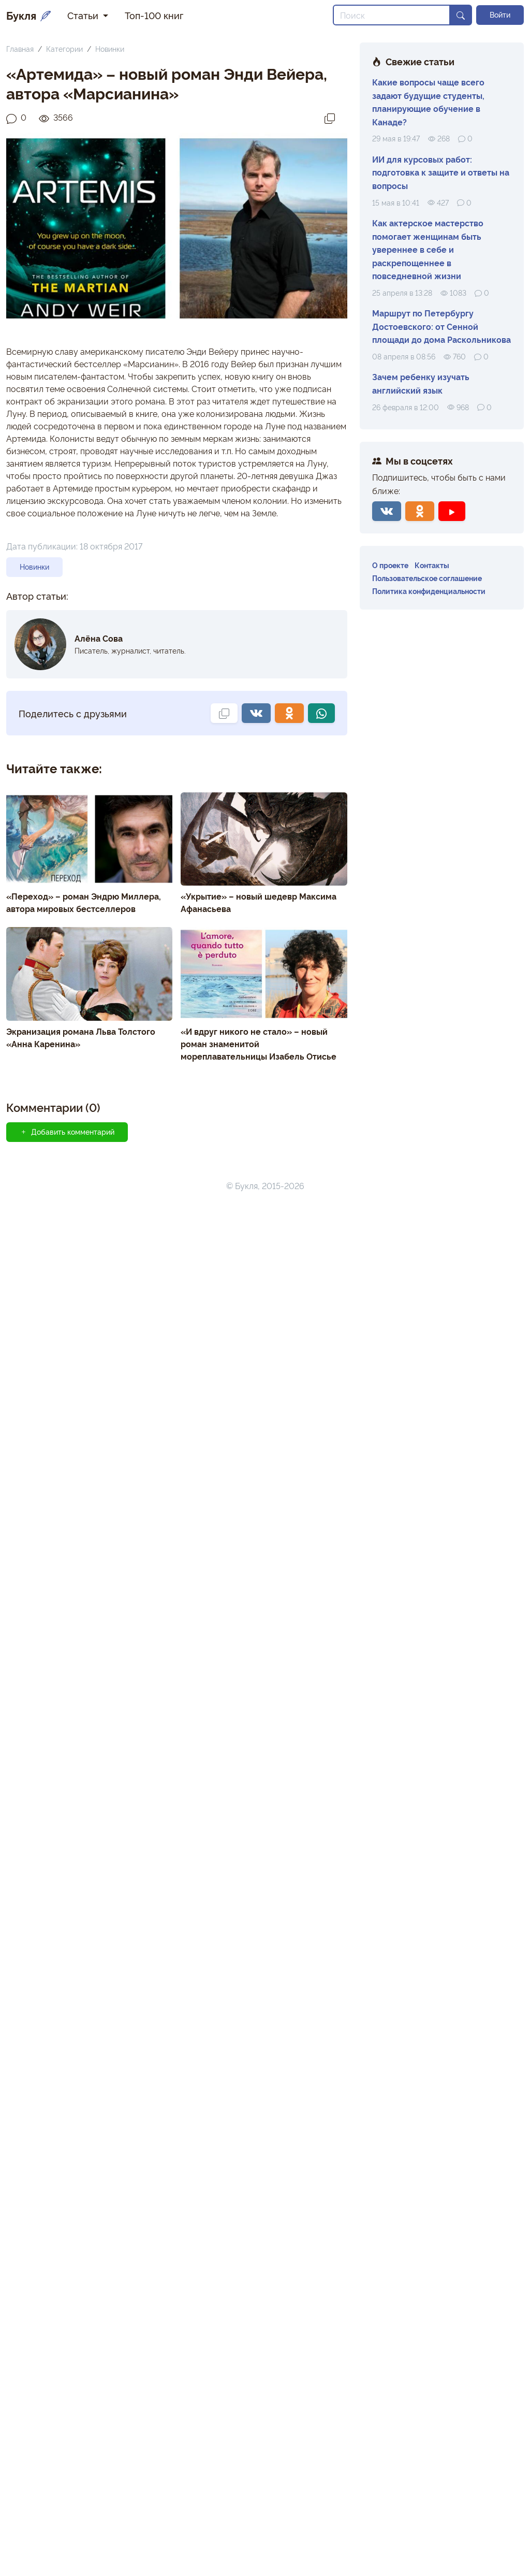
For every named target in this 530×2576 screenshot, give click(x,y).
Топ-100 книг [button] (154, 15)
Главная (20, 48)
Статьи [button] (84, 15)
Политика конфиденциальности (428, 591)
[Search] (391, 15)
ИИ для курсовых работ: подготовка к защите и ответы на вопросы (440, 172)
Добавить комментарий (67, 1820)
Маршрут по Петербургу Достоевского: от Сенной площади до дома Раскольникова (441, 326)
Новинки (109, 48)
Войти (500, 14)
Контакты (432, 565)
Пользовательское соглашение (427, 578)
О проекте (390, 565)
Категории (64, 48)
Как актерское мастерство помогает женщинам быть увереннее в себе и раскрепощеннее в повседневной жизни (427, 249)
